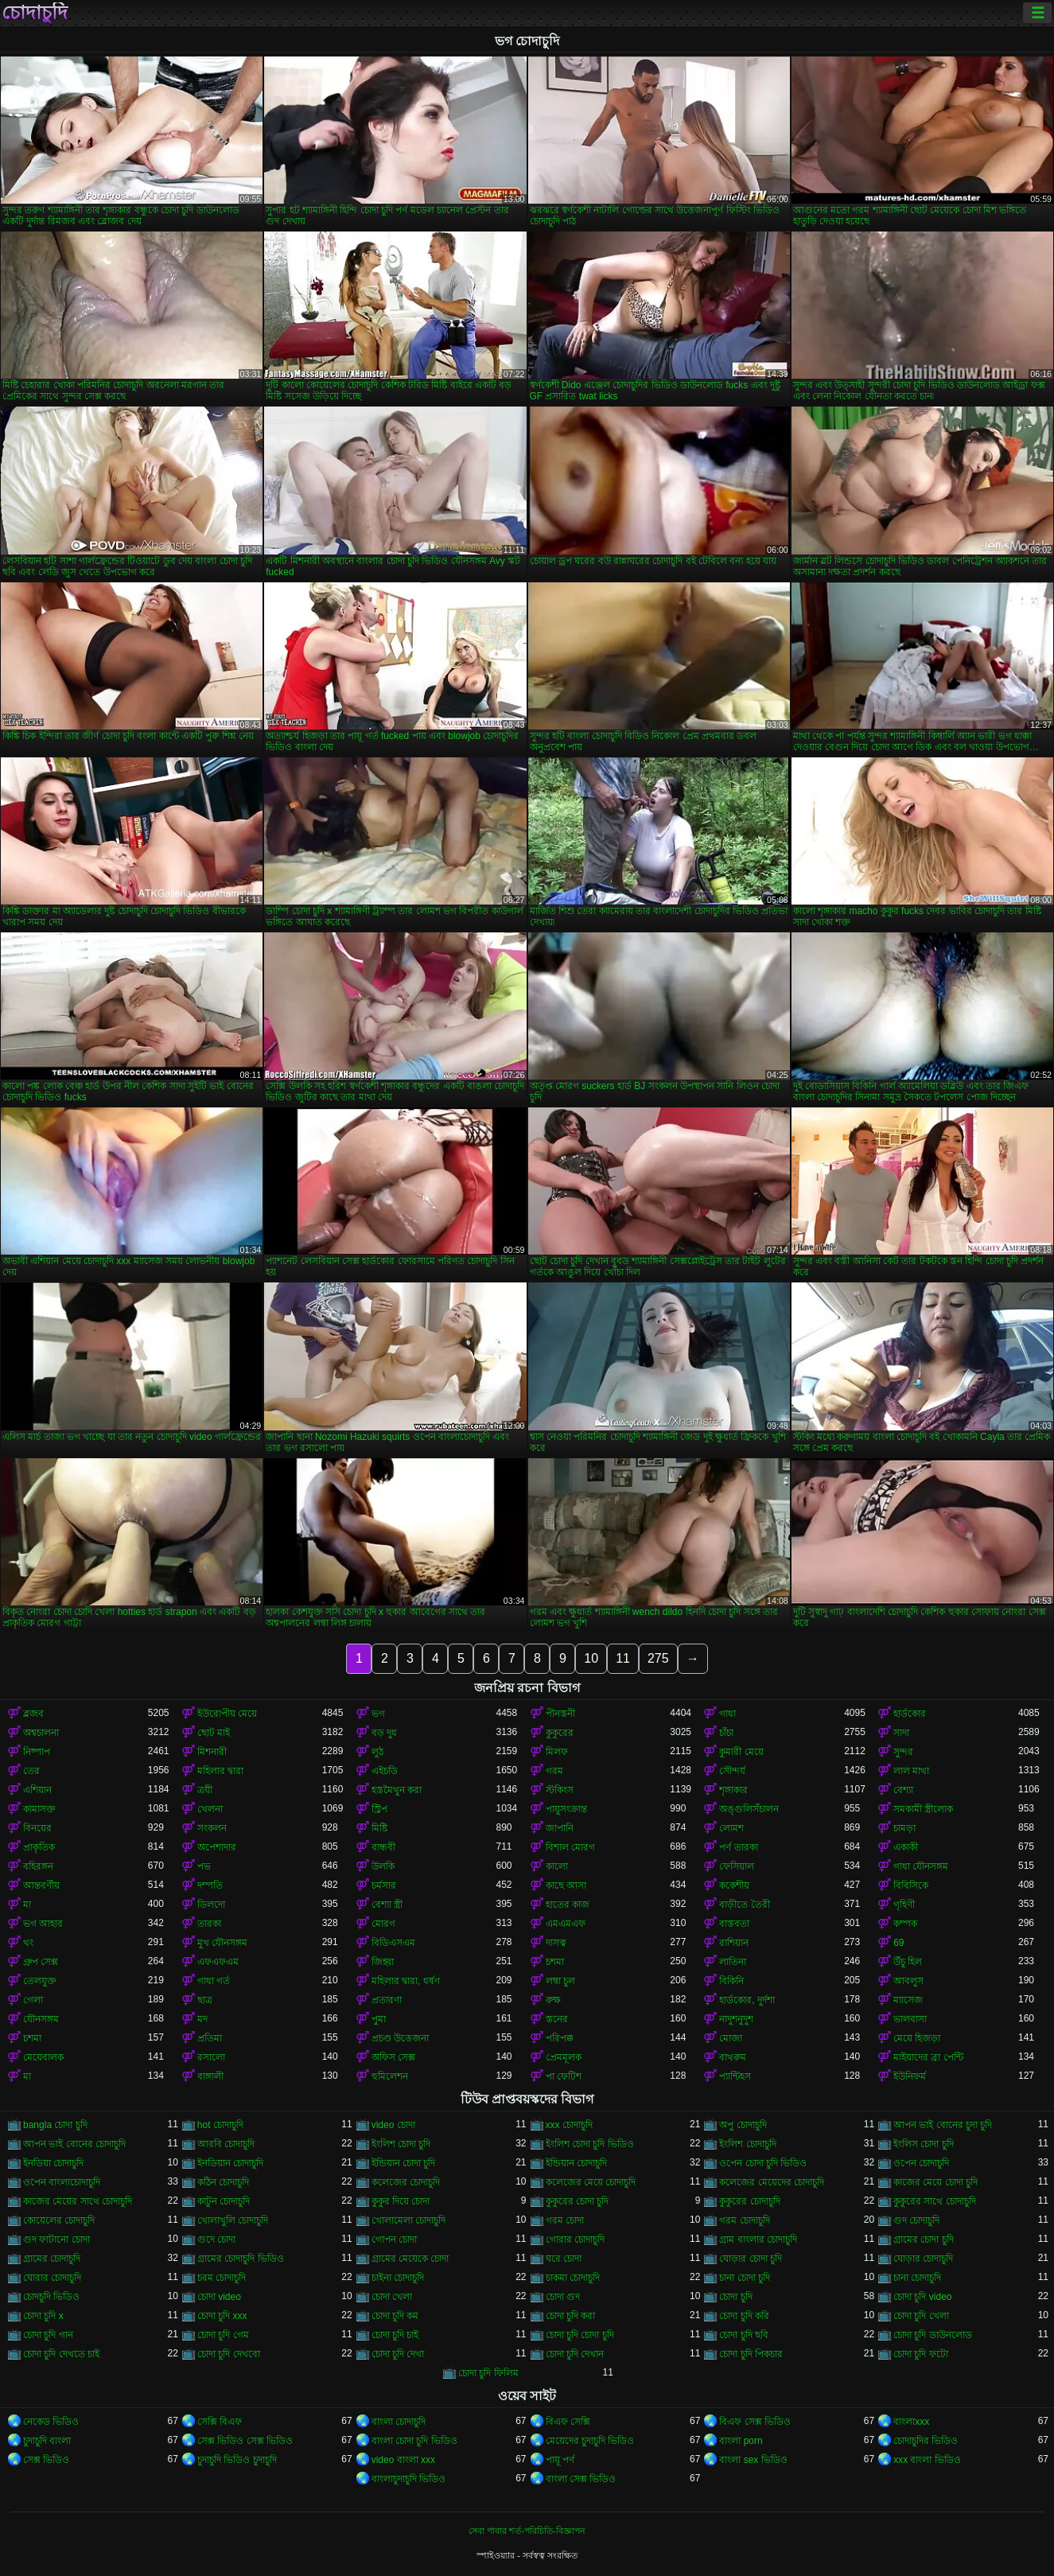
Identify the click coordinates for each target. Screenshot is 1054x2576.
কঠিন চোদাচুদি (223, 2182)
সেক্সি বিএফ (219, 2421)
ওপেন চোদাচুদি (921, 2163)
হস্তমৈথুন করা (396, 1790)
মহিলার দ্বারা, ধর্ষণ (405, 1980)
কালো (557, 1866)
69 (898, 1942)
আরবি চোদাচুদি (226, 2144)
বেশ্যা (903, 1790)
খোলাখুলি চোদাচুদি (232, 2220)
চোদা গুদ (563, 2296)
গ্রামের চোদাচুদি (51, 2258)
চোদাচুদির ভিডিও (925, 2440)
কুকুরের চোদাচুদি (749, 2201)
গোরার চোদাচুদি (575, 2239)
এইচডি (384, 1770)
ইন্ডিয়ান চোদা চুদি (403, 2163)
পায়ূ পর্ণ (560, 2459)
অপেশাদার (216, 1847)
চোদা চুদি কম (395, 2315)
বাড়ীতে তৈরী (744, 1904)
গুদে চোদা (216, 2239)
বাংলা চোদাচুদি (398, 2421)
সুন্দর (903, 1751)
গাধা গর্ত (213, 1980)
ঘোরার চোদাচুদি (52, 2277)
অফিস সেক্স (393, 2057)
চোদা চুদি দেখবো (228, 2354)
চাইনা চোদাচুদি (397, 2277)
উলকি (383, 1866)
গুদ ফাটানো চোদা (56, 2239)
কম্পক (905, 1923)
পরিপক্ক (560, 2038)
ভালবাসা (910, 2019)
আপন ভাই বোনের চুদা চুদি (942, 2124)
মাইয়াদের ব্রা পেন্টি (928, 2057)
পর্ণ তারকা (738, 1847)
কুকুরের (560, 1732)
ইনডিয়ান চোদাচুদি (230, 2163)
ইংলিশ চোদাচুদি (747, 2144)
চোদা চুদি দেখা (398, 2354)
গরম (554, 1770)
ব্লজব (33, 1713)
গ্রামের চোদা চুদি (923, 2239)
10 (591, 1658)
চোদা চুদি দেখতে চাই (61, 2354)
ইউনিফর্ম (909, 2076)
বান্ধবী (383, 1847)
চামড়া (904, 1828)
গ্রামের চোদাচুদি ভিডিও (240, 2258)
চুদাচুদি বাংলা (47, 2440)
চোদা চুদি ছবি (743, 2335)
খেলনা (210, 1809)
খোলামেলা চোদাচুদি (408, 2220)
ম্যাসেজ (908, 2000)
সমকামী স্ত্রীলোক (923, 1809)
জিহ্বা (382, 1961)
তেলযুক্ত (39, 1980)
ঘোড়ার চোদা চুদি (750, 2258)
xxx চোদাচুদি (569, 2124)
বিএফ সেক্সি (568, 2421)
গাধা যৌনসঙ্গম (920, 1866)
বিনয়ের (37, 1828)
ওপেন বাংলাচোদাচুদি (61, 2182)
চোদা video (219, 2296)
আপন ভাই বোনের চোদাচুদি (74, 2144)
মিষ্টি (379, 1828)
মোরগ (383, 1923)
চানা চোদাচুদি (917, 2277)
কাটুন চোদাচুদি (223, 2201)
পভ (204, 1866)
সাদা (901, 1732)
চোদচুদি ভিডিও (51, 2296)
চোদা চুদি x (43, 2315)
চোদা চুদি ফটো (920, 2354)
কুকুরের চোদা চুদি (577, 2201)
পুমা (378, 2019)
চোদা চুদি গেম (223, 2335)
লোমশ (731, 1828)
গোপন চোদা (394, 2239)
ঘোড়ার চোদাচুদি (923, 2258)
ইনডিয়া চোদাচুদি (53, 2163)
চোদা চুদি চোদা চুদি (580, 2335)
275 (658, 1658)
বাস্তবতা (734, 1923)
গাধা (727, 1713)
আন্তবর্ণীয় (41, 1885)
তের (31, 1770)
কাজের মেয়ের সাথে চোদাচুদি (77, 2201)
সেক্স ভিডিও (46, 2459)
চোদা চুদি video (922, 2296)
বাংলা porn (740, 2440)
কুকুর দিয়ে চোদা (400, 2201)
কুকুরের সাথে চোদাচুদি (934, 2201)
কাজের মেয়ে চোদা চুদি (935, 2182)
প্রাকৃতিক (39, 1847)
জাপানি (560, 1828)
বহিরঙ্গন (38, 1866)
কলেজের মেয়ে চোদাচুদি (591, 2182)
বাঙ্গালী (210, 2076)
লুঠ (377, 1751)
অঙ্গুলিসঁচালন (749, 1809)
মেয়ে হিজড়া (916, 2038)
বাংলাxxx (911, 2421)
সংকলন (212, 1828)
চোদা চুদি (735, 2296)
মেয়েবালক (43, 2057)
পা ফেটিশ (563, 2076)
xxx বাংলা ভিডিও (927, 2459)
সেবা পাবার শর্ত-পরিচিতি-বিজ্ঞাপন (527, 2530)
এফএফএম (218, 1961)
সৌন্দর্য (732, 1770)
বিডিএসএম (393, 1942)
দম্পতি (210, 1885)
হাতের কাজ (567, 1904)
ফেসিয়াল (736, 1866)
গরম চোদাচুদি (744, 2220)
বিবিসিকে (910, 1885)
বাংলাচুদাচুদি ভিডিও (408, 2479)
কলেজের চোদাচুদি (405, 2182)
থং (28, 1942)
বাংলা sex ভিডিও (753, 2459)
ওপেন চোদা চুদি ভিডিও (763, 2163)
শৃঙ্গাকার (733, 1790)
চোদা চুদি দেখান (575, 2354)
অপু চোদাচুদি (742, 2124)
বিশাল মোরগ (570, 1847)
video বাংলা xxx (403, 2459)
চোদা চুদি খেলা (921, 2315)
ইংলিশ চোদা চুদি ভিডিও (590, 2144)
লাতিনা (732, 1961)
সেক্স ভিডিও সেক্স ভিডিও (245, 2440)
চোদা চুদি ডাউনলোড (932, 2335)
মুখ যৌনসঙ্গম (222, 1942)
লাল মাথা (911, 1770)
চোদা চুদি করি (744, 2315)
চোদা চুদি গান (48, 2335)
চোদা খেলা (391, 2296)
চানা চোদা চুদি (744, 2277)
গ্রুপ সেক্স (40, 1961)
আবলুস (908, 1980)
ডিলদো (211, 1904)
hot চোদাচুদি (220, 2124)
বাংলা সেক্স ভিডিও (581, 2479)
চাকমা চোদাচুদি (573, 2277)
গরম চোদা (565, 2220)
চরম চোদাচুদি (221, 2277)
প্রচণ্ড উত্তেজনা (400, 2038)
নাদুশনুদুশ (736, 2019)
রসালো (211, 2057)
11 (623, 1658)
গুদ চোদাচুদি (916, 2220)
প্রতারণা (386, 2000)
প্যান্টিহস (735, 2076)
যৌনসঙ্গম (41, 2019)
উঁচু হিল (907, 1961)
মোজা (730, 2038)
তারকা (209, 1923)
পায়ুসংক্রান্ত (566, 1809)
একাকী (905, 1847)
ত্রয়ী (204, 1790)
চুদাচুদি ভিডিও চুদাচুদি (237, 2459)
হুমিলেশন (389, 2076)
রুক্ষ (553, 2000)
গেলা (33, 2000)
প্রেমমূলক (563, 2057)
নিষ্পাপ (36, 1751)
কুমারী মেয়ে (741, 1751)
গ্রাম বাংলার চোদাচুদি (758, 2239)
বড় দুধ (384, 1732)
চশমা (555, 1961)
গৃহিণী (904, 1904)
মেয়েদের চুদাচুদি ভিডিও (590, 2440)
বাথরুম (732, 2057)
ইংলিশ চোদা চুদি (401, 2144)
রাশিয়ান (734, 1942)
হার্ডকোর (909, 1713)
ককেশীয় (734, 1885)
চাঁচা (726, 1732)
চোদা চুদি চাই (395, 2335)
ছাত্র (204, 2000)
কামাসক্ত (39, 1809)
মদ (202, 2019)
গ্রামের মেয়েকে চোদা (410, 2258)
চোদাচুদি (35, 12)
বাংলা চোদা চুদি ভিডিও (414, 2440)
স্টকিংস (560, 1790)
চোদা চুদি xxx (222, 2315)
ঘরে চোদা (563, 2258)
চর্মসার (383, 1885)
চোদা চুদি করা (571, 2315)
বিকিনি (731, 1980)
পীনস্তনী (560, 1713)
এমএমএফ (565, 1923)
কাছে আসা (566, 1885)
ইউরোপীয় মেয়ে (227, 1713)
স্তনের (557, 2019)
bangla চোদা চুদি (55, 2124)
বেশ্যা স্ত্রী (387, 1904)
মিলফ (557, 1751)
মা (27, 1904)
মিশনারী (212, 1751)
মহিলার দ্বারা (220, 1770)
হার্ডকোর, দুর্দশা (747, 2000)
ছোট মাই (213, 1732)
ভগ (378, 1713)
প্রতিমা (209, 2038)
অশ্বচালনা (41, 1732)
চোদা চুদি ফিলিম (488, 2373)
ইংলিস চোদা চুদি (923, 2144)
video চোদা (393, 2124)
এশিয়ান (37, 1790)
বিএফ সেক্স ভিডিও (755, 2421)
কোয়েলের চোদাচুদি (59, 2220)
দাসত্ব (556, 1942)
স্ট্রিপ (379, 1809)
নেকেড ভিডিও (51, 2421)
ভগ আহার (43, 1923)
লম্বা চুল (560, 1980)
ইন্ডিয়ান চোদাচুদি (576, 2163)
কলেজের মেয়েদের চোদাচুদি (771, 2182)
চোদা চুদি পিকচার (751, 2354)
